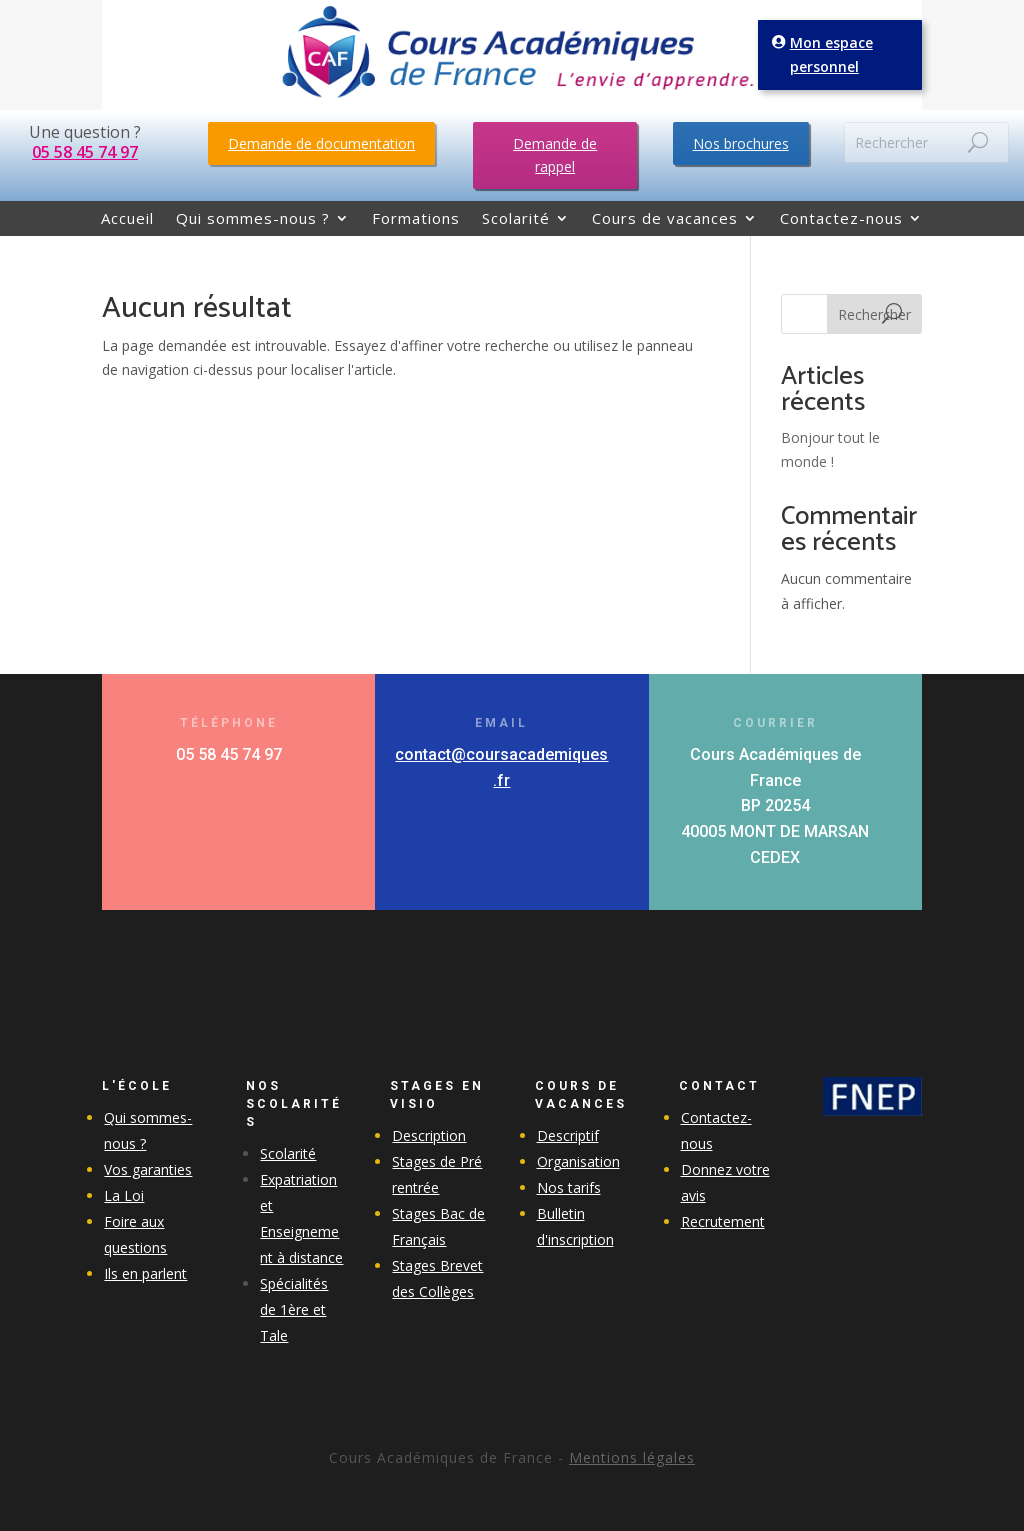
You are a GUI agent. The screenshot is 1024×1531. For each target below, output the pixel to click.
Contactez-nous (841, 219)
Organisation (578, 1161)
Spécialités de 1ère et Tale (294, 1309)
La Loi (124, 1195)
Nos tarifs (569, 1187)
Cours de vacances (665, 219)
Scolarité (516, 219)
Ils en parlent (145, 1273)
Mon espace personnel (833, 54)
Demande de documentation (321, 143)
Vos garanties (148, 1169)
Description (429, 1135)
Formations (416, 219)
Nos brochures (741, 143)
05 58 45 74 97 (85, 152)
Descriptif (568, 1135)
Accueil (127, 219)
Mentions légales (632, 1457)
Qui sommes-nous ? (253, 219)
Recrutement (723, 1221)
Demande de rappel (555, 155)
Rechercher (874, 314)
